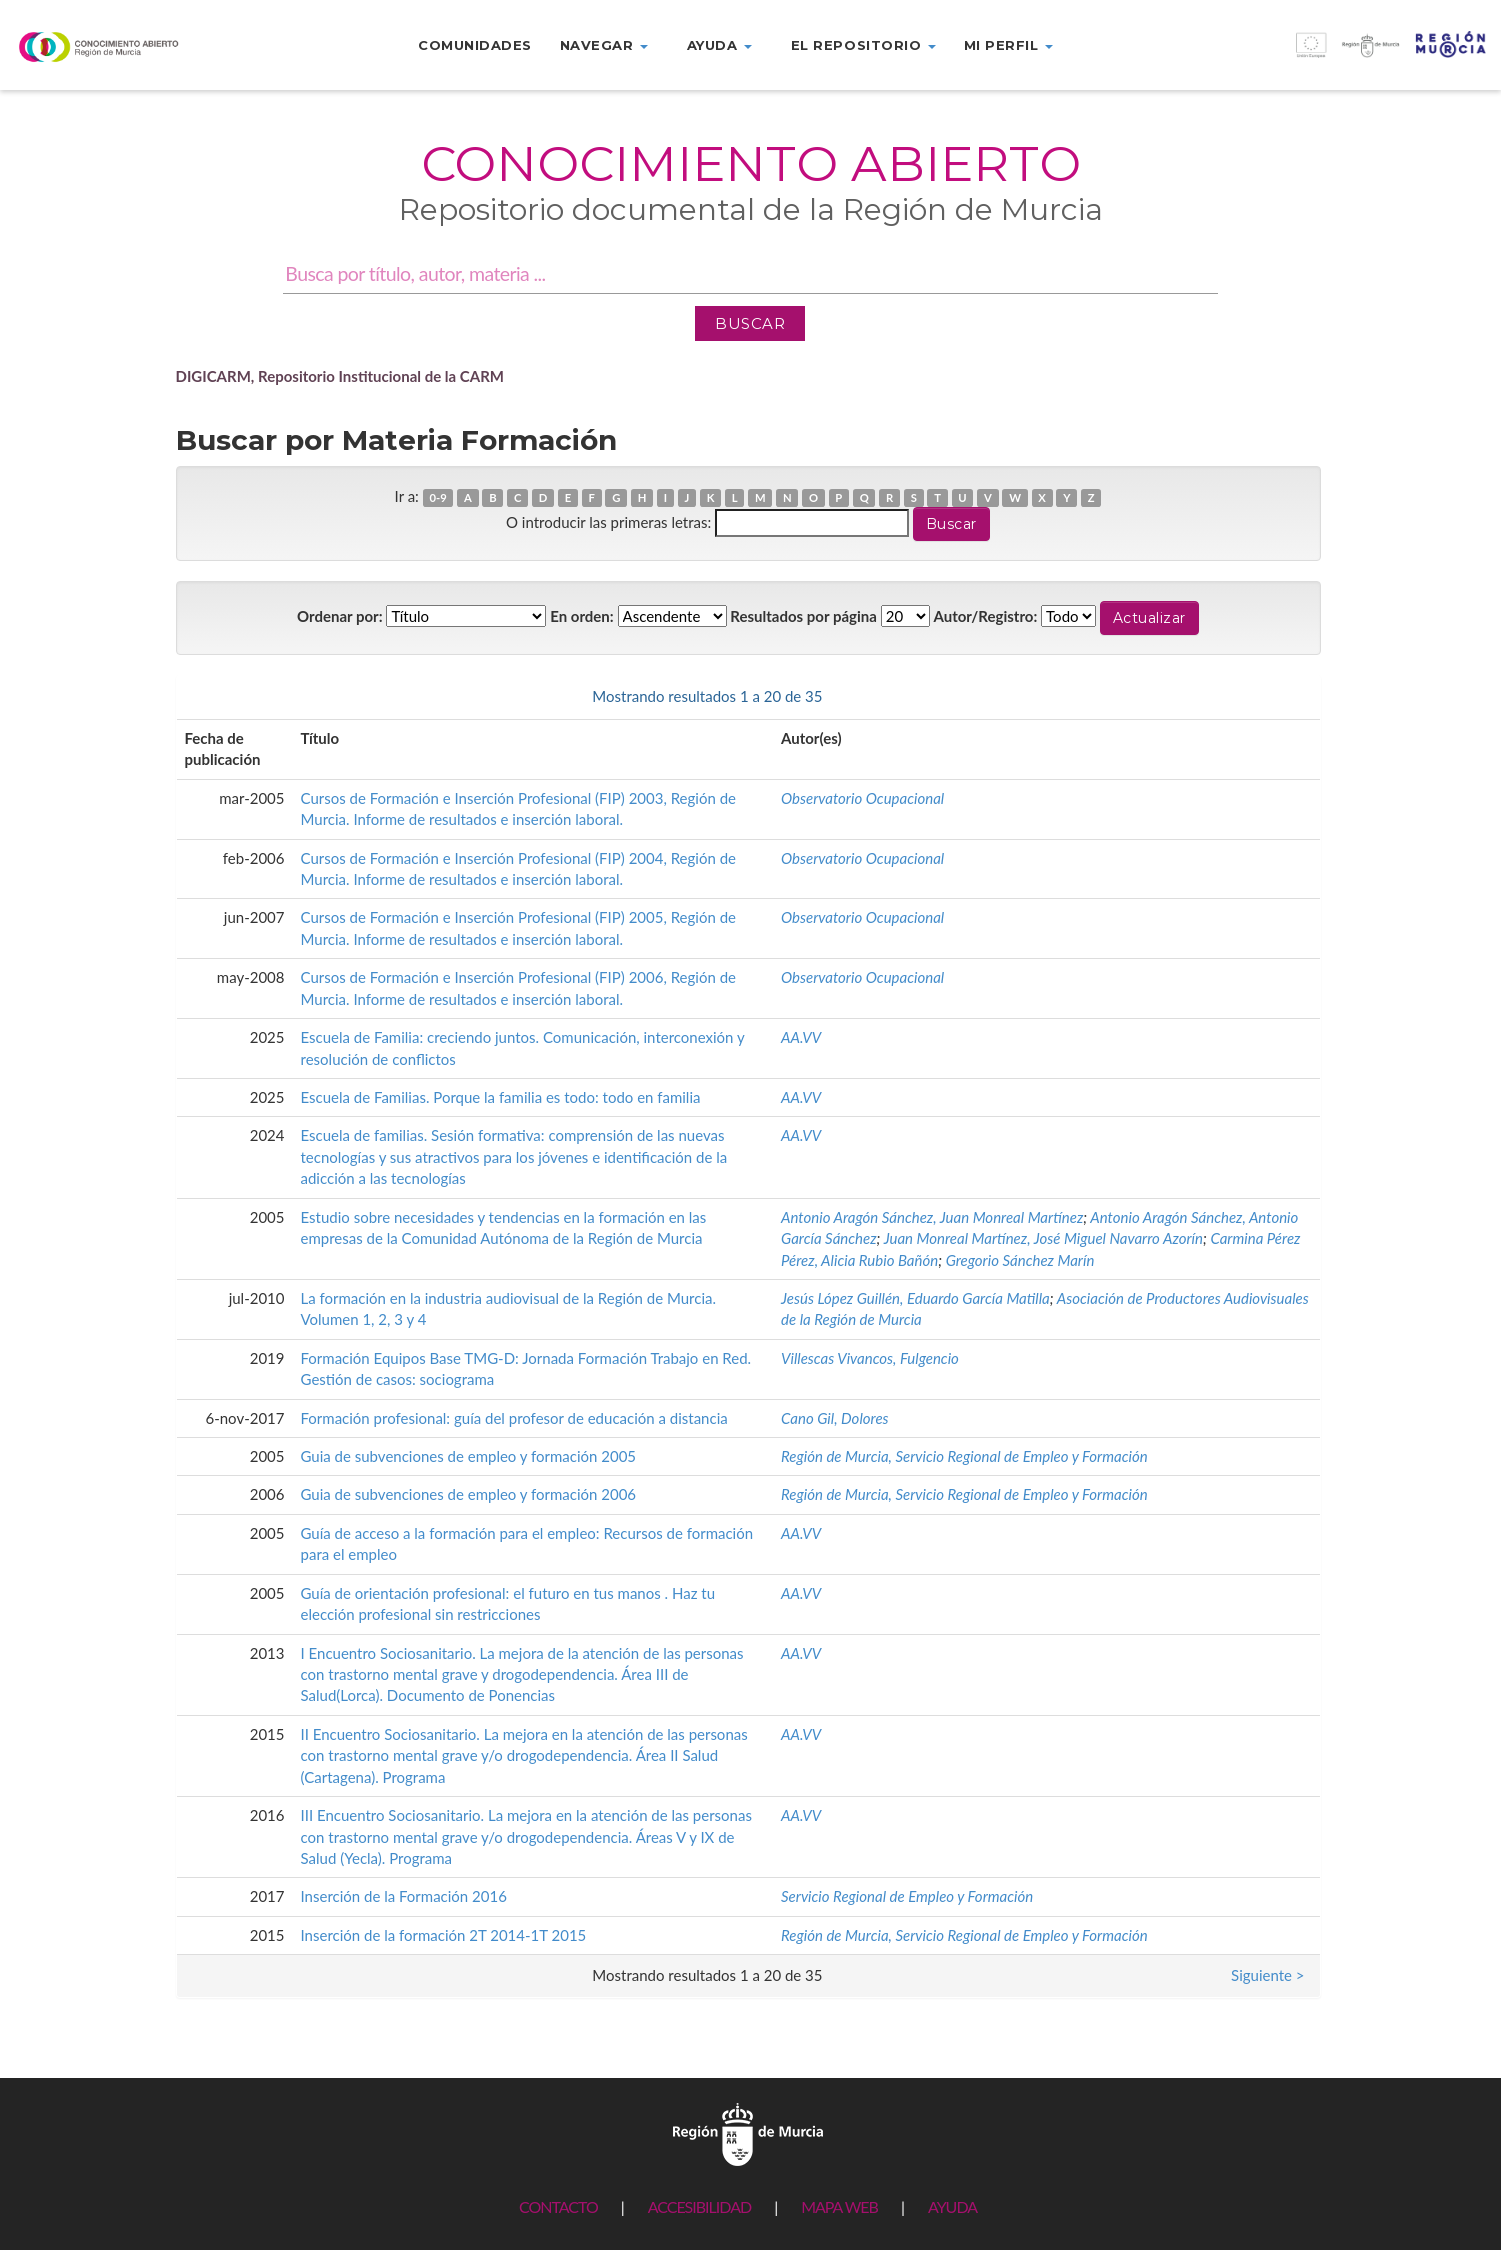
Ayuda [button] (719, 45)
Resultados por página (803, 616)
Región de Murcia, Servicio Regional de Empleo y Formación (964, 1456)
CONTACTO (558, 2206)
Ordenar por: (340, 616)
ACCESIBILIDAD (699, 2206)
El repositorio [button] (863, 45)
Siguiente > (1267, 696)
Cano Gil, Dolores (835, 1418)
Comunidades (475, 45)
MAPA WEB (839, 2206)
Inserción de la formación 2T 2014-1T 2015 (444, 1935)
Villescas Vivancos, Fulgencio (870, 1358)
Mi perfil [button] (1008, 45)
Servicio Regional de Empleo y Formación (907, 1896)
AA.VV (801, 1037)
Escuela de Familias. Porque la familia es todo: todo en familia (501, 1097)
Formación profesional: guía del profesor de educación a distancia (514, 1418)
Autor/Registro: (986, 616)
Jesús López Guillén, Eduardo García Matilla (915, 1298)
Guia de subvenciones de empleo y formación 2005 (469, 1456)
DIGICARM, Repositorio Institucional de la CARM (340, 376)
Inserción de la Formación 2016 (404, 1896)
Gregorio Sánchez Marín (1020, 1260)
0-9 (437, 497)
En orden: (581, 616)
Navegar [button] (604, 45)
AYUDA (952, 2206)
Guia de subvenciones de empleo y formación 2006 (469, 1494)
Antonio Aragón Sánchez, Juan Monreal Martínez (932, 1217)
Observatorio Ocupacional (862, 798)
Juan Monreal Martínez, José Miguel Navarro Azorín (1043, 1238)
